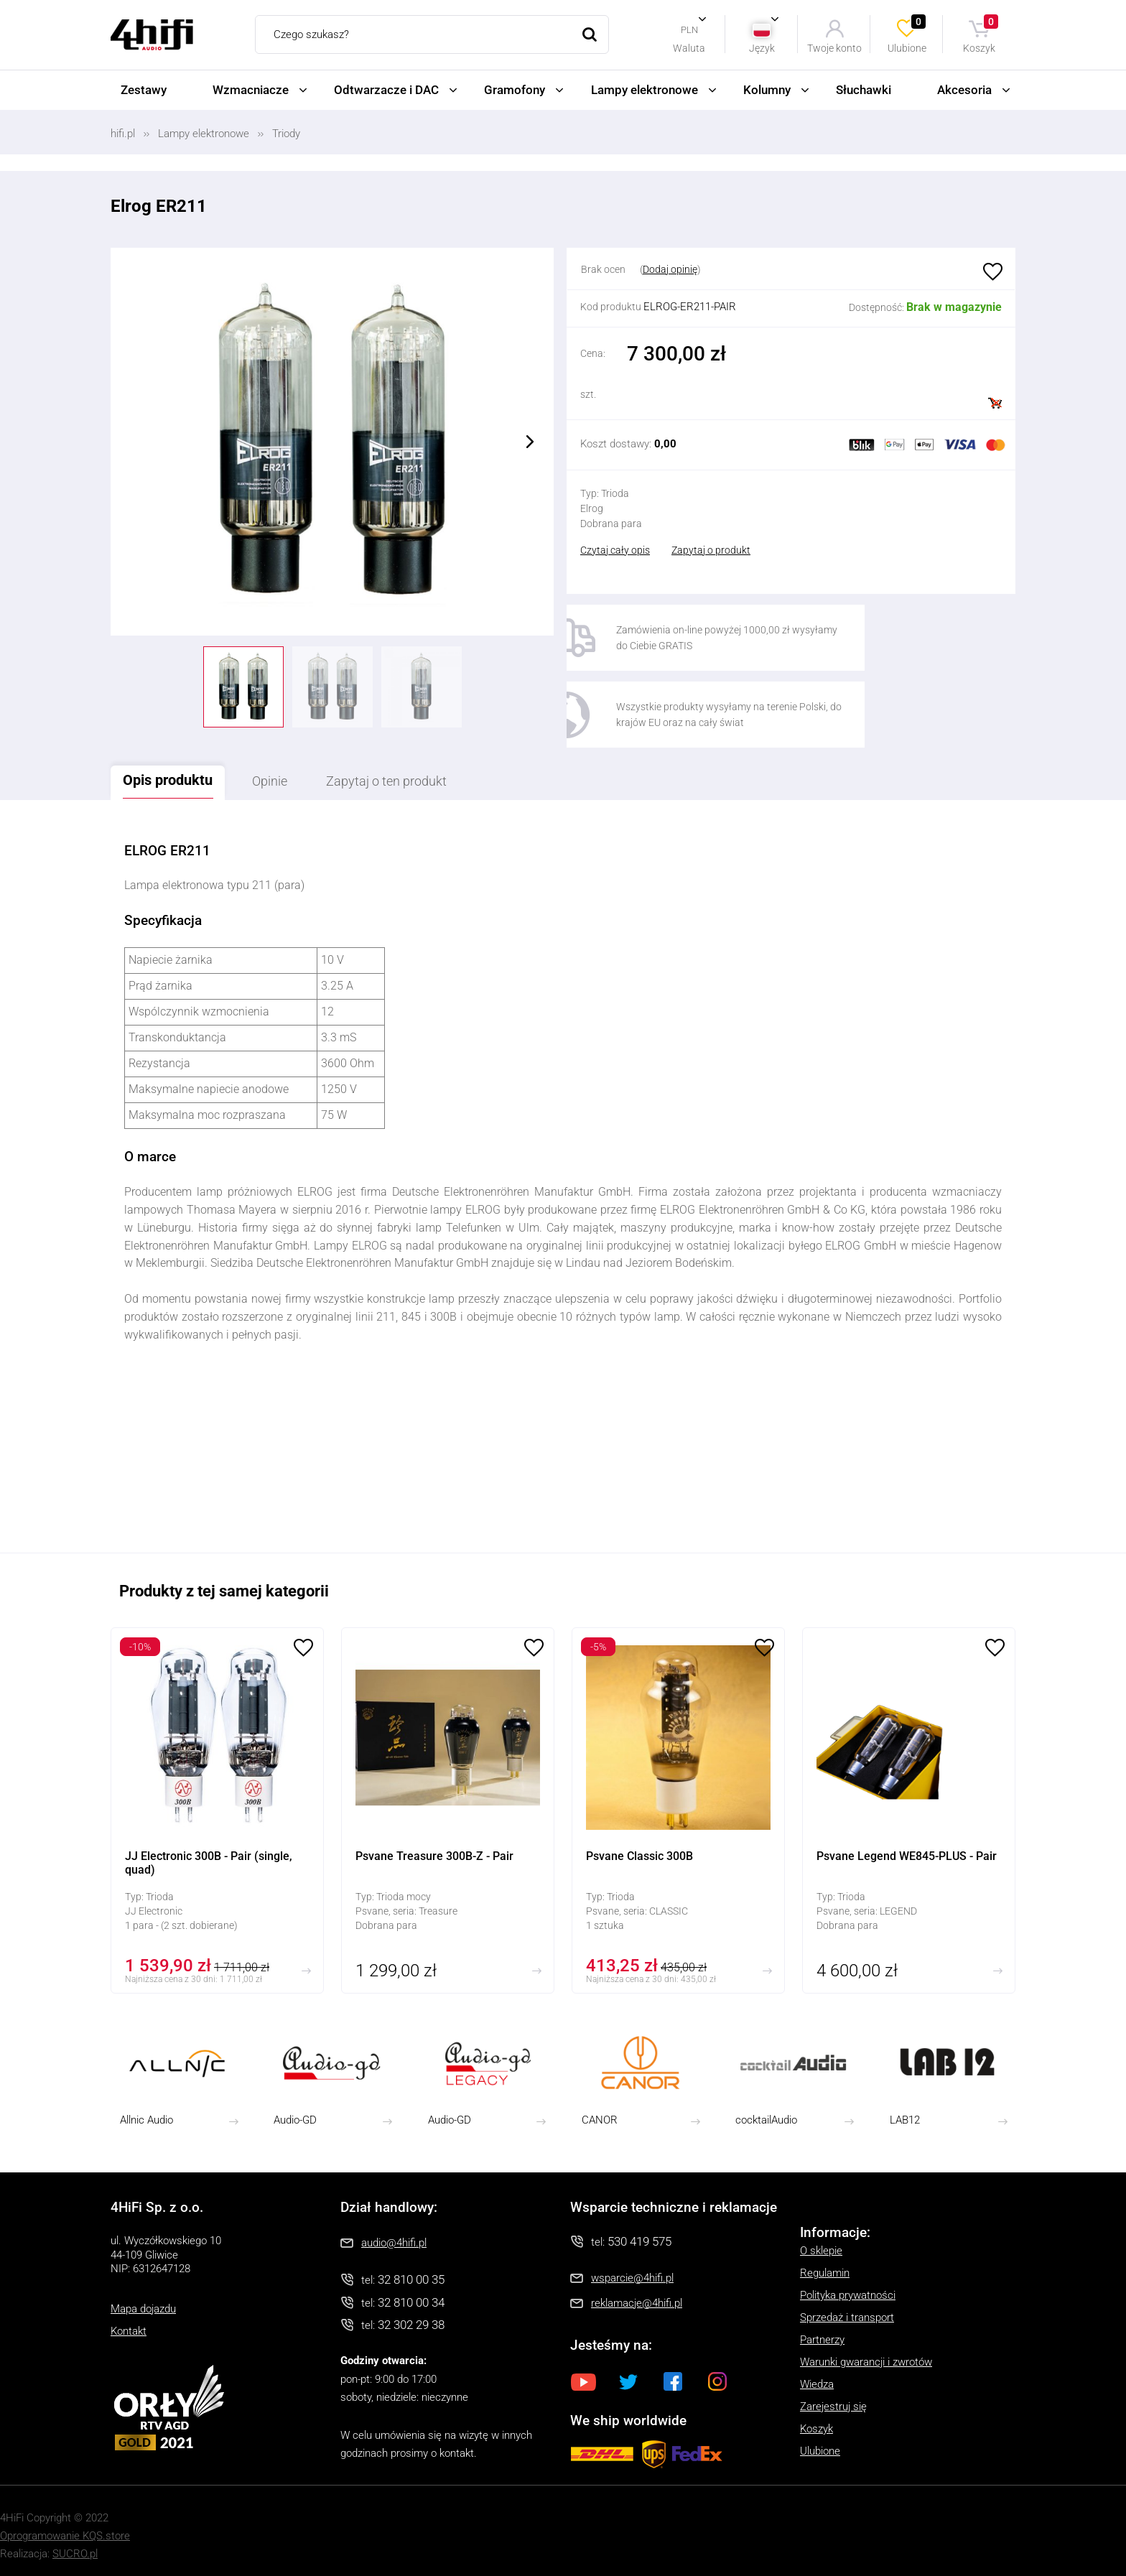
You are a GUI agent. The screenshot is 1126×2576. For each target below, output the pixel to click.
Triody (286, 133)
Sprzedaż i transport (847, 2309)
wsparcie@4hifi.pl (632, 2270)
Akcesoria (964, 90)
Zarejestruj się (833, 2398)
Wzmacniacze (251, 90)
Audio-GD (295, 2112)
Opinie (288, 772)
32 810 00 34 (411, 2294)
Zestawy (144, 90)
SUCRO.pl (75, 2545)
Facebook (673, 2373)
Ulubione (908, 34)
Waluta (689, 47)
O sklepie (821, 2242)
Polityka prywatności (847, 2287)
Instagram (717, 2373)
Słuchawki (863, 90)
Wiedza (817, 2376)
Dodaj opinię (670, 269)
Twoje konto (834, 47)
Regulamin (825, 2265)
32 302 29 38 (411, 2317)
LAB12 (905, 2112)
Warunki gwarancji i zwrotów (866, 2354)
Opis (174, 772)
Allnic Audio (146, 2112)
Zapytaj (419, 772)
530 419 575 (639, 2233)
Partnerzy (822, 2331)
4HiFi (152, 34)
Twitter (628, 2373)
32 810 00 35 (411, 2271)
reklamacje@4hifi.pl (636, 2295)
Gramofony (514, 90)
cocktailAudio (766, 2112)
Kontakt (128, 2323)
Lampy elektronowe (644, 90)
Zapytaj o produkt (710, 550)
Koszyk (981, 34)
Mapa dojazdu (143, 2300)
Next (530, 442)
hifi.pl (123, 133)
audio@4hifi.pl (394, 2234)
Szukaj (589, 34)
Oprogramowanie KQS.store (65, 2527)
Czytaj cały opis (615, 550)
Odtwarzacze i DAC (386, 90)
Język (762, 47)
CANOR (600, 2112)
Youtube (583, 2373)
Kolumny (767, 90)
